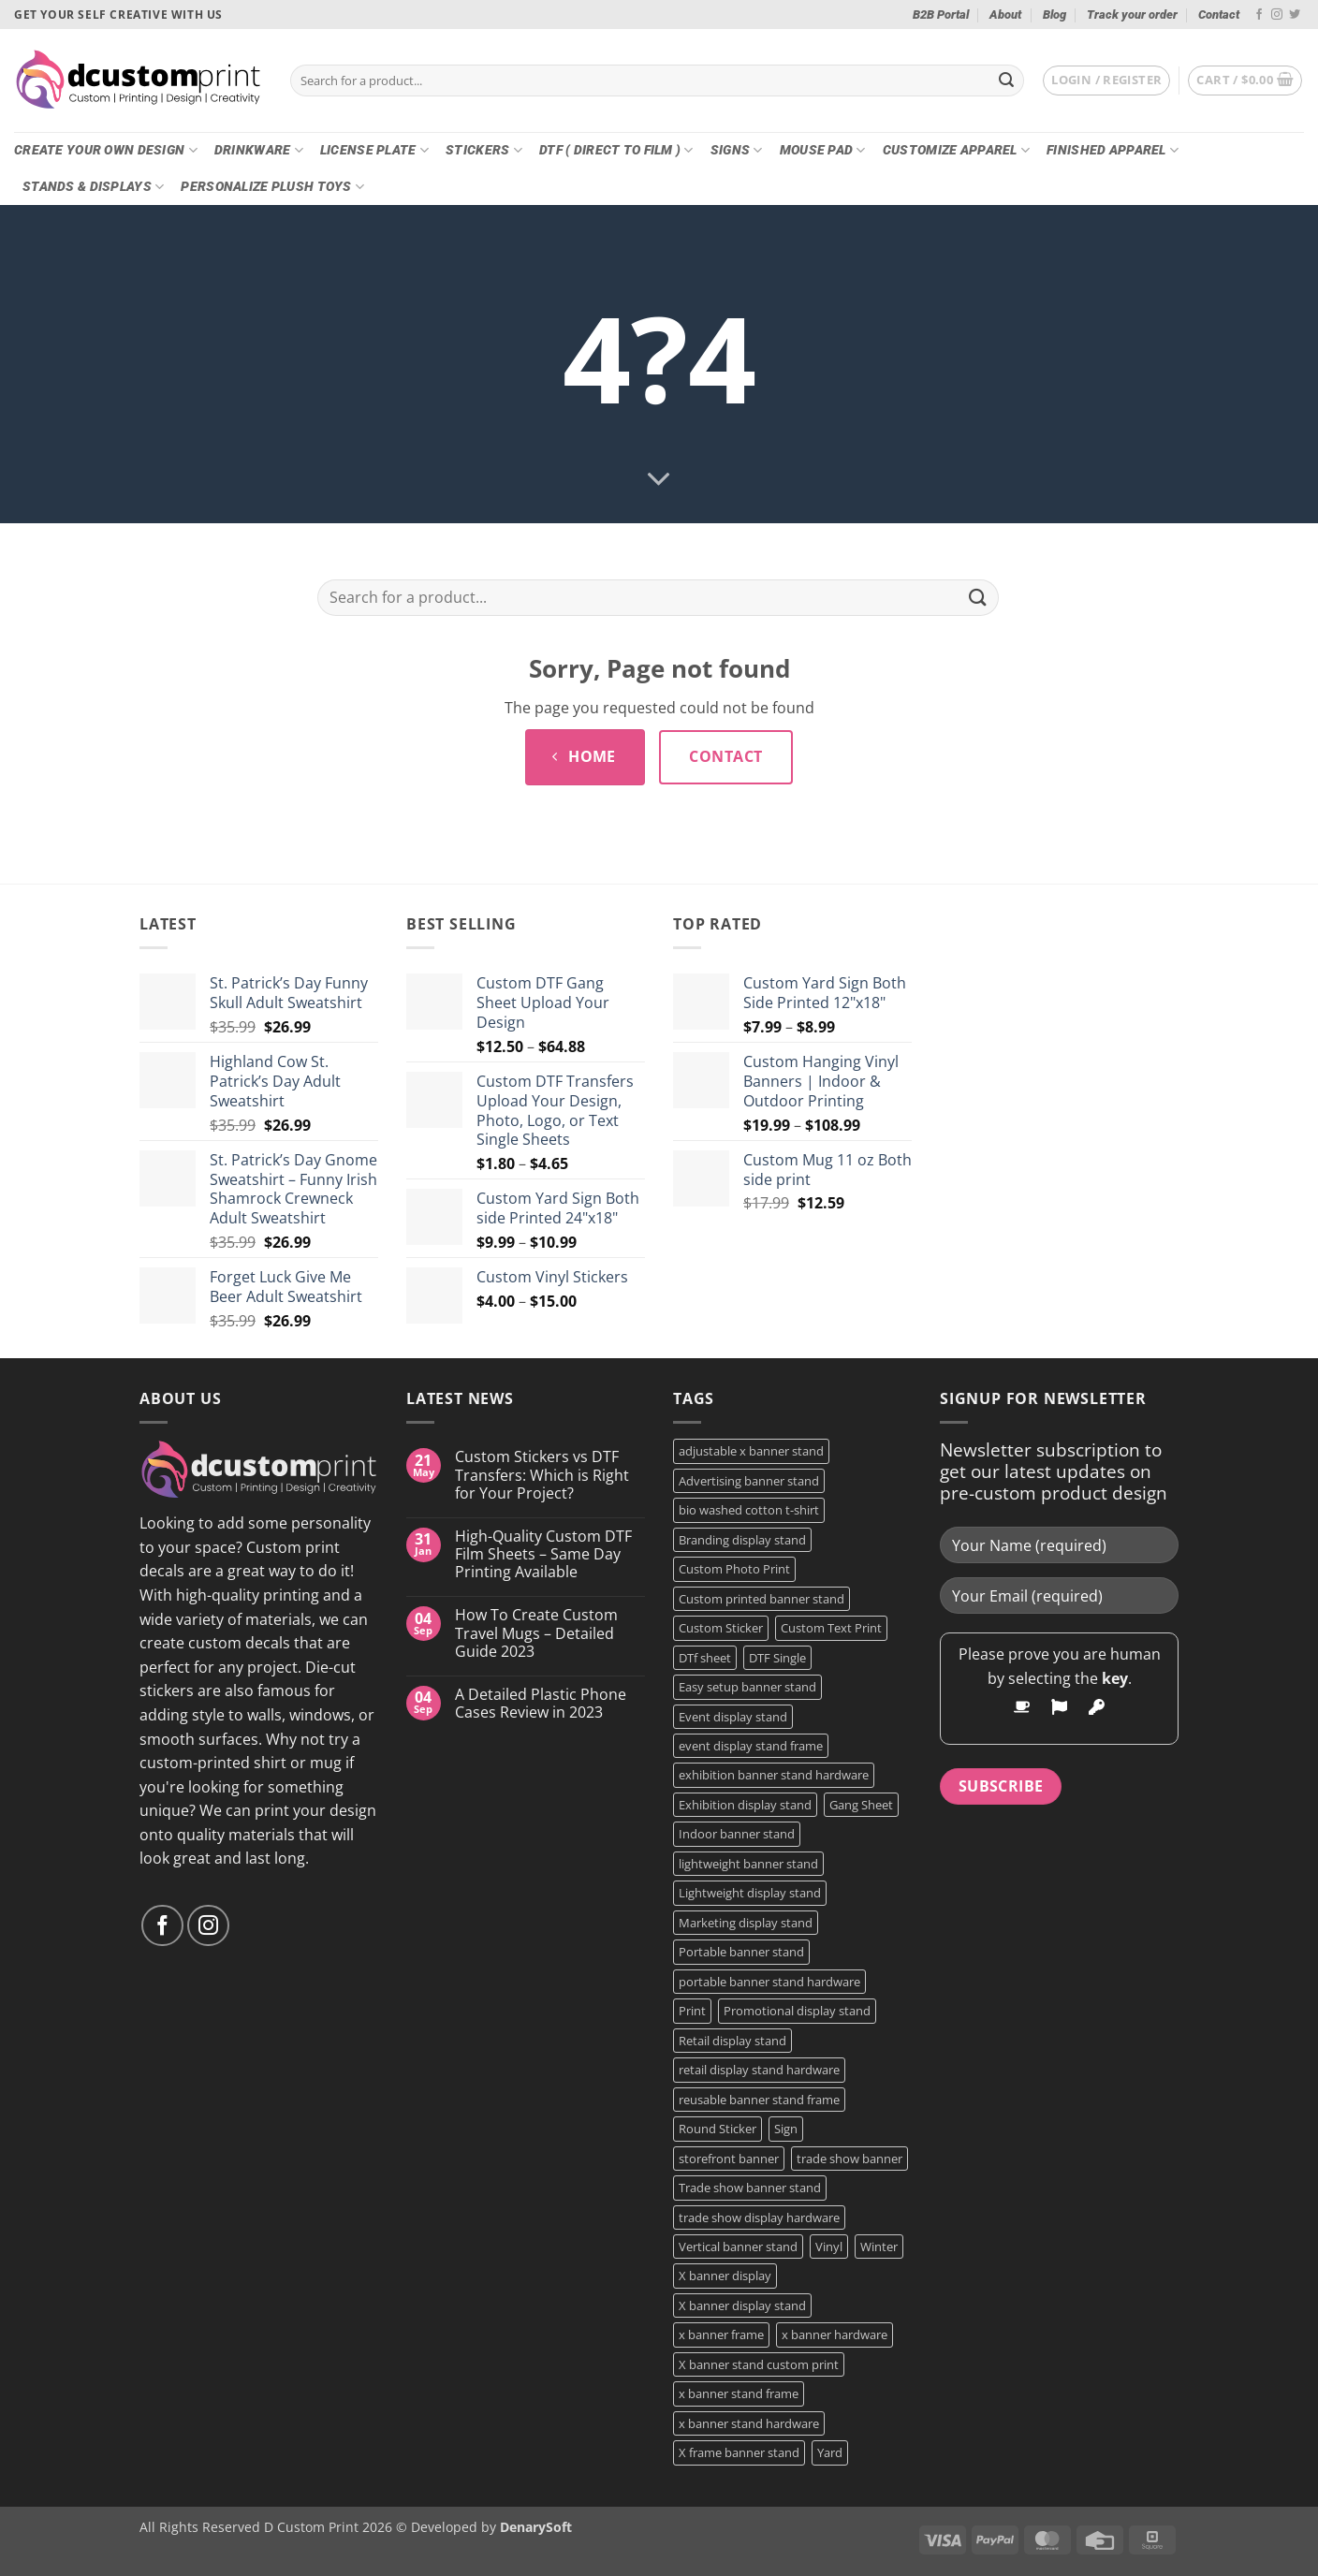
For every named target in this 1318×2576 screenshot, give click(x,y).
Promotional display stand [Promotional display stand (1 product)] (797, 2010)
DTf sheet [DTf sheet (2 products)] (705, 1657)
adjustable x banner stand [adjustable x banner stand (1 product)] (751, 1450)
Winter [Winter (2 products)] (879, 2246)
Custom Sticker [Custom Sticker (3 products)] (721, 1627)
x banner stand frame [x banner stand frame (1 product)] (738, 2393)
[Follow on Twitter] (1294, 15)
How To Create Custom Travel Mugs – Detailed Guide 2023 (536, 1633)
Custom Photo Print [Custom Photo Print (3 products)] (734, 1568)
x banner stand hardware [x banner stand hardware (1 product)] (749, 2423)
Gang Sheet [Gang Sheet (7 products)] (861, 1804)
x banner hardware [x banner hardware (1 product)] (834, 2334)
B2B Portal (941, 14)
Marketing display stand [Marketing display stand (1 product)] (746, 1922)
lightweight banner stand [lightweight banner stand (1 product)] (748, 1863)
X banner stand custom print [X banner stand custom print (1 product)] (759, 2364)
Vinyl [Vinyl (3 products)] (828, 2246)
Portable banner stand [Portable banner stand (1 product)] (741, 1951)
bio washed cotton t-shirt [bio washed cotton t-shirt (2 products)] (749, 1509)
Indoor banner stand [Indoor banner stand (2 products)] (737, 1833)
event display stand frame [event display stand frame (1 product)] (751, 1745)
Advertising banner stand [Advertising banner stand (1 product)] (749, 1480)
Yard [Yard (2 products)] (829, 2452)
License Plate (374, 150)
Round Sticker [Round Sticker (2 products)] (717, 2128)
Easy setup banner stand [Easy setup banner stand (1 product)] (747, 1686)
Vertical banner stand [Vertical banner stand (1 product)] (738, 2246)
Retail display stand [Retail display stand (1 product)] (732, 2040)
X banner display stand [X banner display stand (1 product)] (742, 2305)
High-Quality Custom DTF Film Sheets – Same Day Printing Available (543, 1555)
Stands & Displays (93, 187)
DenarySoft (536, 2527)
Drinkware (258, 150)
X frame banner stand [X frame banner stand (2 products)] (739, 2452)
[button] (1106, 80)
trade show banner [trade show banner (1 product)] (849, 2158)
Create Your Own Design (106, 150)
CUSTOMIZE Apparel (956, 150)
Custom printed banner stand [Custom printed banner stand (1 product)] (761, 1598)
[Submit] (1006, 80)
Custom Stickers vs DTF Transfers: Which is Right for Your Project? (542, 1475)
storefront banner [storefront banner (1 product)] (729, 2158)
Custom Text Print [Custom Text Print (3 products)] (831, 1627)
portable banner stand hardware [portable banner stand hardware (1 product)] (769, 1981)
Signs (736, 150)
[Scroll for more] (659, 480)
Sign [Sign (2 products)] (786, 2128)
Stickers (484, 150)
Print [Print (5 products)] (692, 2010)
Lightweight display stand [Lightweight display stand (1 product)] (750, 1892)
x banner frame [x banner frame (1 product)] (721, 2334)
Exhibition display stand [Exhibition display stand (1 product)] (745, 1804)
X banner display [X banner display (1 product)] (725, 2275)
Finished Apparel (1113, 150)
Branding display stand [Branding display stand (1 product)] (742, 1539)
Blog (1054, 14)
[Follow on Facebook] (1259, 15)
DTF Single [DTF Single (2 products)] (777, 1657)
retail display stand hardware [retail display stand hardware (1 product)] (759, 2069)
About (1005, 14)
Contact (1218, 14)
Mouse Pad (823, 150)
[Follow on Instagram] (1276, 15)
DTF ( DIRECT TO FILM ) (616, 150)
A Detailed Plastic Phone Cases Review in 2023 (540, 1703)
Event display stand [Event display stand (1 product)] (733, 1716)
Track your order (1132, 14)
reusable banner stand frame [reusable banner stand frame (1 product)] (759, 2099)
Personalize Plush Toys (272, 187)
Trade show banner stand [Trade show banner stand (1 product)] (750, 2187)
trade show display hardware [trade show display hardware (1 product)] (759, 2217)
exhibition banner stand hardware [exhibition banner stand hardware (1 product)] (774, 1774)
